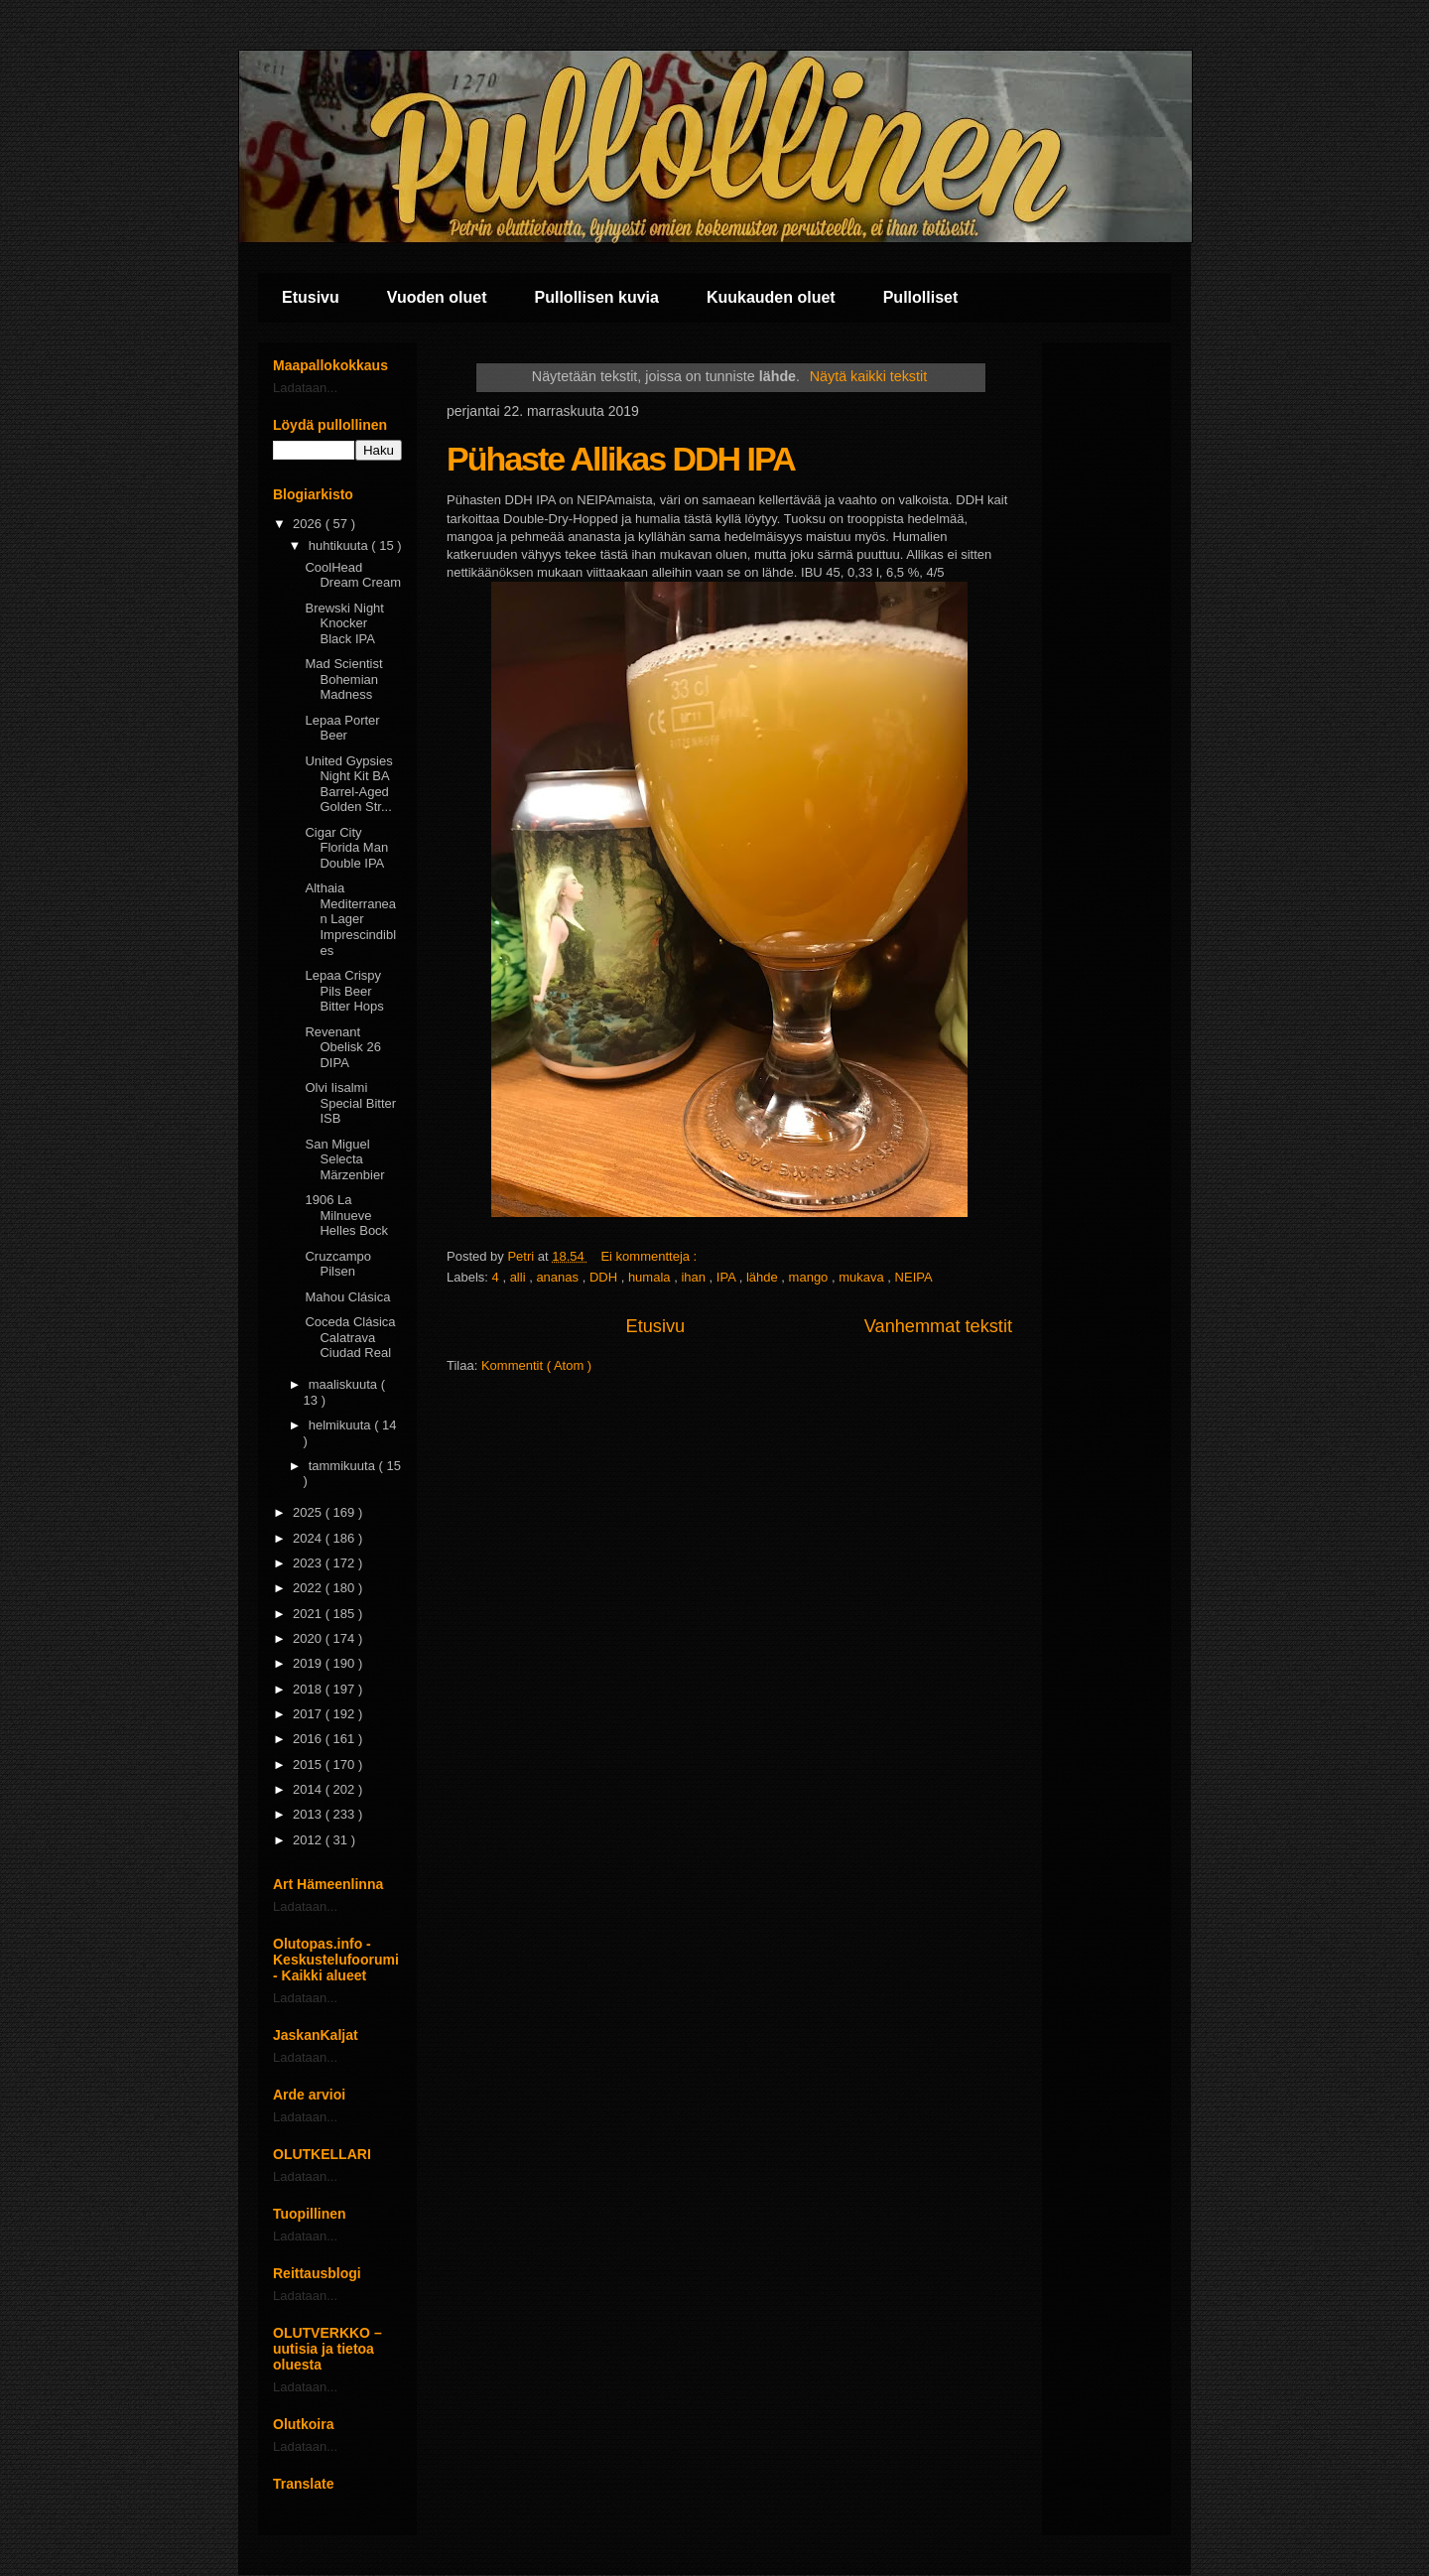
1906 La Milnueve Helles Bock (346, 1215)
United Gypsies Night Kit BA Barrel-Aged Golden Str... (348, 784)
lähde (763, 1277)
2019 (309, 1663)
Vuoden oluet (437, 297)
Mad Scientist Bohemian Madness (343, 679)
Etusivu (310, 297)
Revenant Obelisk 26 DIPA (342, 1047)
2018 (309, 1689)
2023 (309, 1563)
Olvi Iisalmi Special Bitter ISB (350, 1103)
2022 (309, 1587)
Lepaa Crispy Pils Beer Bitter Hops (344, 991)
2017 (309, 1713)
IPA (727, 1277)
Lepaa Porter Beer (342, 728)
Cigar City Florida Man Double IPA (346, 848)
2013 (309, 1814)
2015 (309, 1764)
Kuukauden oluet (771, 297)
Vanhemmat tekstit (938, 1326)
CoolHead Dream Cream (353, 575)
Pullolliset (921, 297)
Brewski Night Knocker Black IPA (344, 623)
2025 (309, 1512)
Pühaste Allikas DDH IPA (621, 458)
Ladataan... (305, 387)
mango (810, 1277)
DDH (605, 1277)
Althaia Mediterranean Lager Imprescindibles (350, 919)
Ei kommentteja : (650, 1256)
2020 (309, 1638)
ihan (695, 1277)
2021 (309, 1613)
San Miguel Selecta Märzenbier (344, 1159)
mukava (863, 1277)
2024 (309, 1538)
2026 (309, 523)
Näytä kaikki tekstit (868, 376)
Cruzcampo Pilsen (337, 1264)
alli (520, 1277)
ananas (559, 1277)
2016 (309, 1738)
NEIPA (914, 1277)
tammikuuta (344, 1465)
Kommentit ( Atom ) (536, 1365)
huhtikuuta (340, 545)
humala (651, 1277)
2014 (309, 1789)
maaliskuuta (345, 1384)
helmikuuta (341, 1425)
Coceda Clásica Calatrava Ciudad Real (350, 1337)
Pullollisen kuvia (597, 297)
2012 (309, 1839)
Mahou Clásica (347, 1296)
